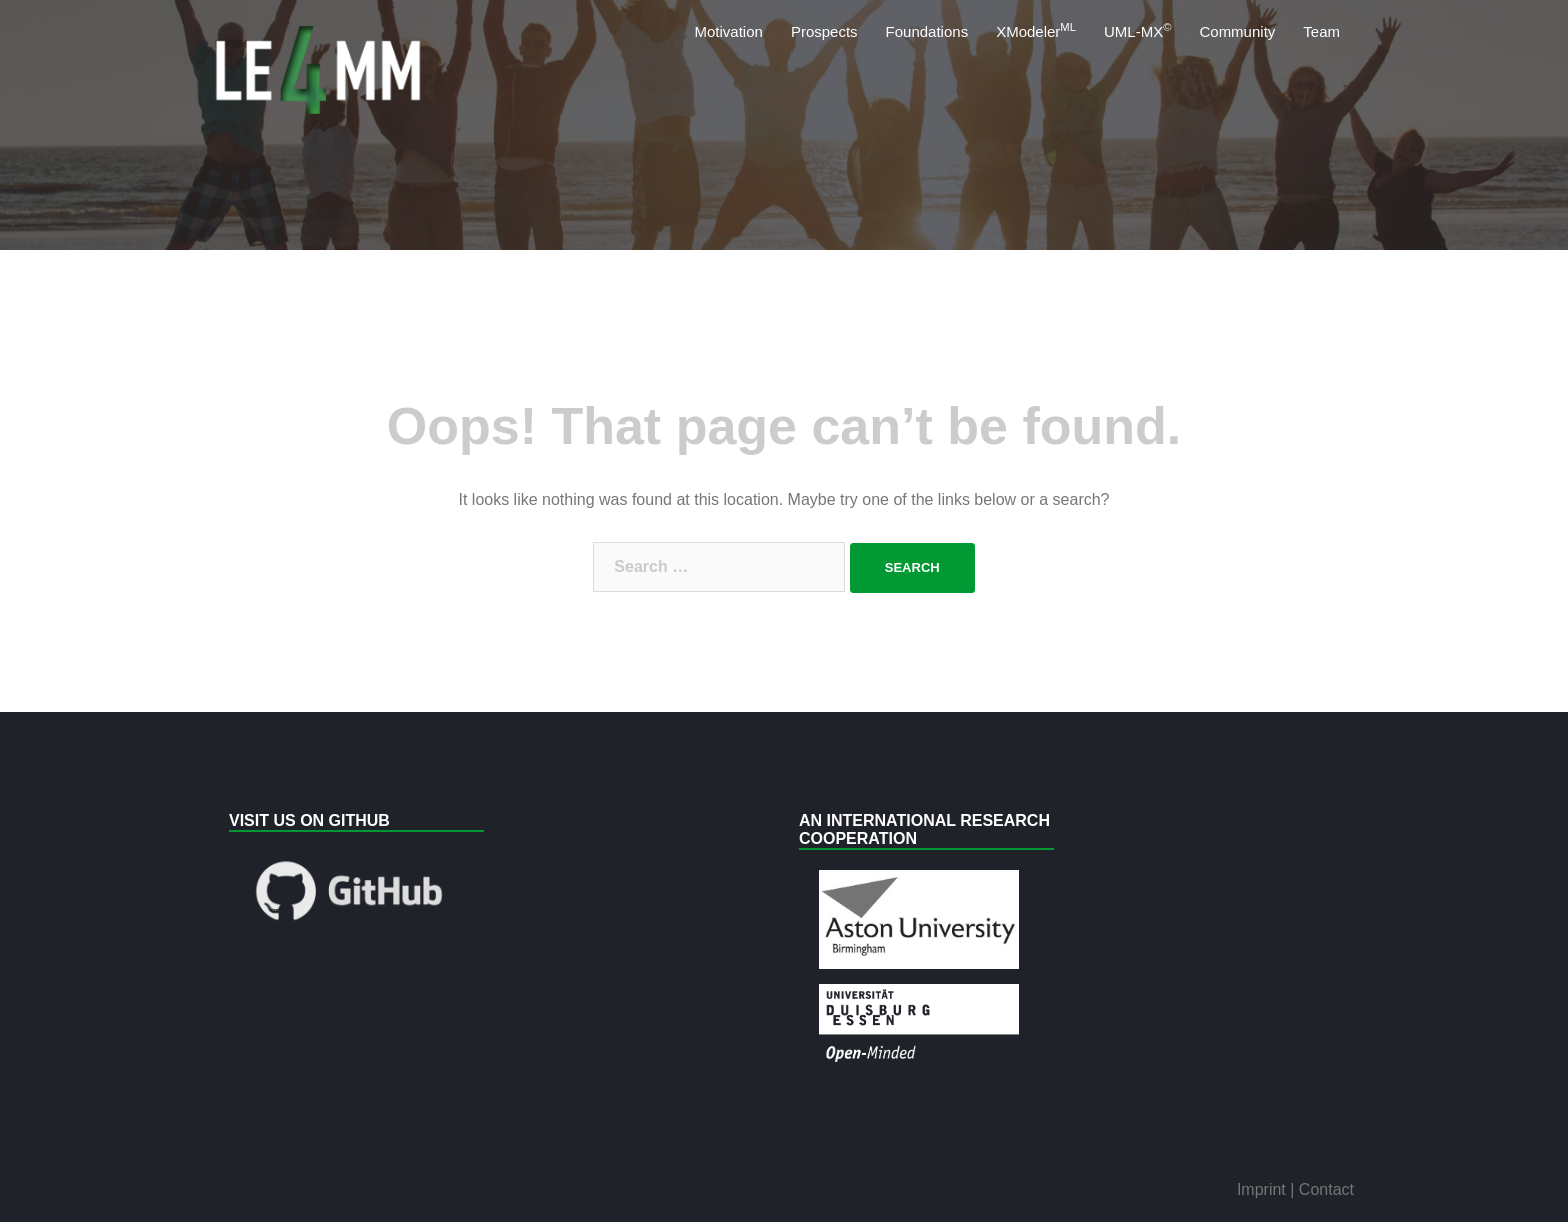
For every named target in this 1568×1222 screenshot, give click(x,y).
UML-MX (1137, 30)
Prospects (824, 31)
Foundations (927, 31)
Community (1237, 31)
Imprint (1263, 1189)
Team (1321, 31)
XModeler (1036, 30)
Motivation (729, 31)
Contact (1326, 1189)
